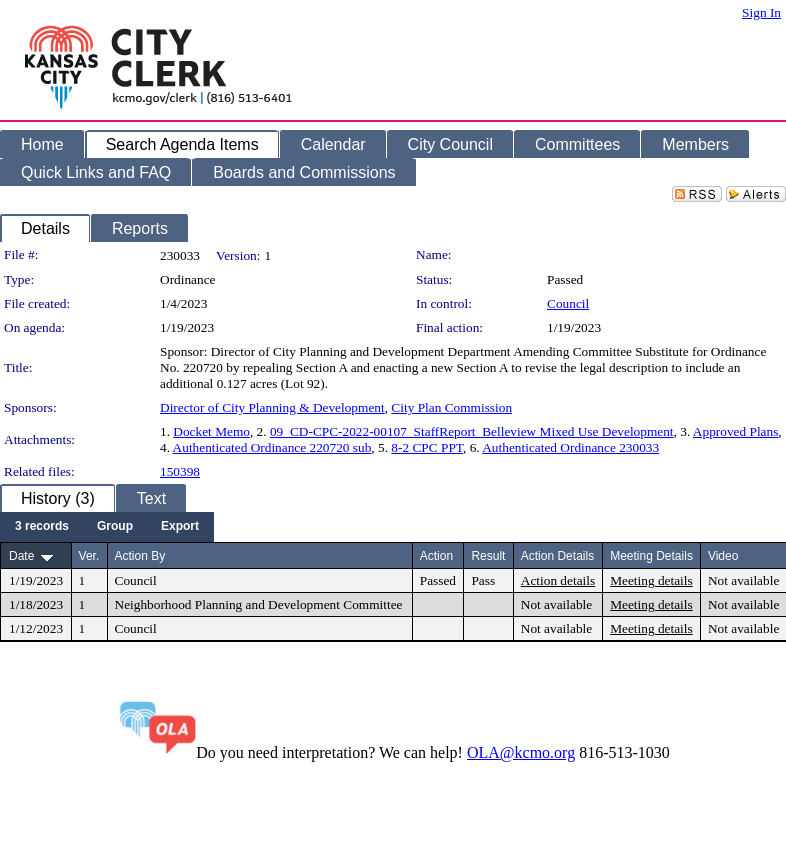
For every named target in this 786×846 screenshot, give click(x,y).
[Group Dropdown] (115, 527)
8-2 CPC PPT (427, 447)
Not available (743, 580)
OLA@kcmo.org (521, 752)
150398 (180, 471)
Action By (140, 556)
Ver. (89, 556)
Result (488, 556)
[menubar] (107, 527)
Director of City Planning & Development (272, 407)
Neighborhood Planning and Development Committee (259, 604)
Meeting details (651, 580)
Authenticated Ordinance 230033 (570, 447)
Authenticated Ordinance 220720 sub (272, 447)
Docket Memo (211, 431)
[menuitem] (42, 527)
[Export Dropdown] (180, 527)
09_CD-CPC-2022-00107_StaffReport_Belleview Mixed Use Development (472, 431)
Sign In (761, 12)
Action (436, 556)
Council (568, 303)
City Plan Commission (451, 407)
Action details (558, 580)
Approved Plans (736, 431)
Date (21, 556)
